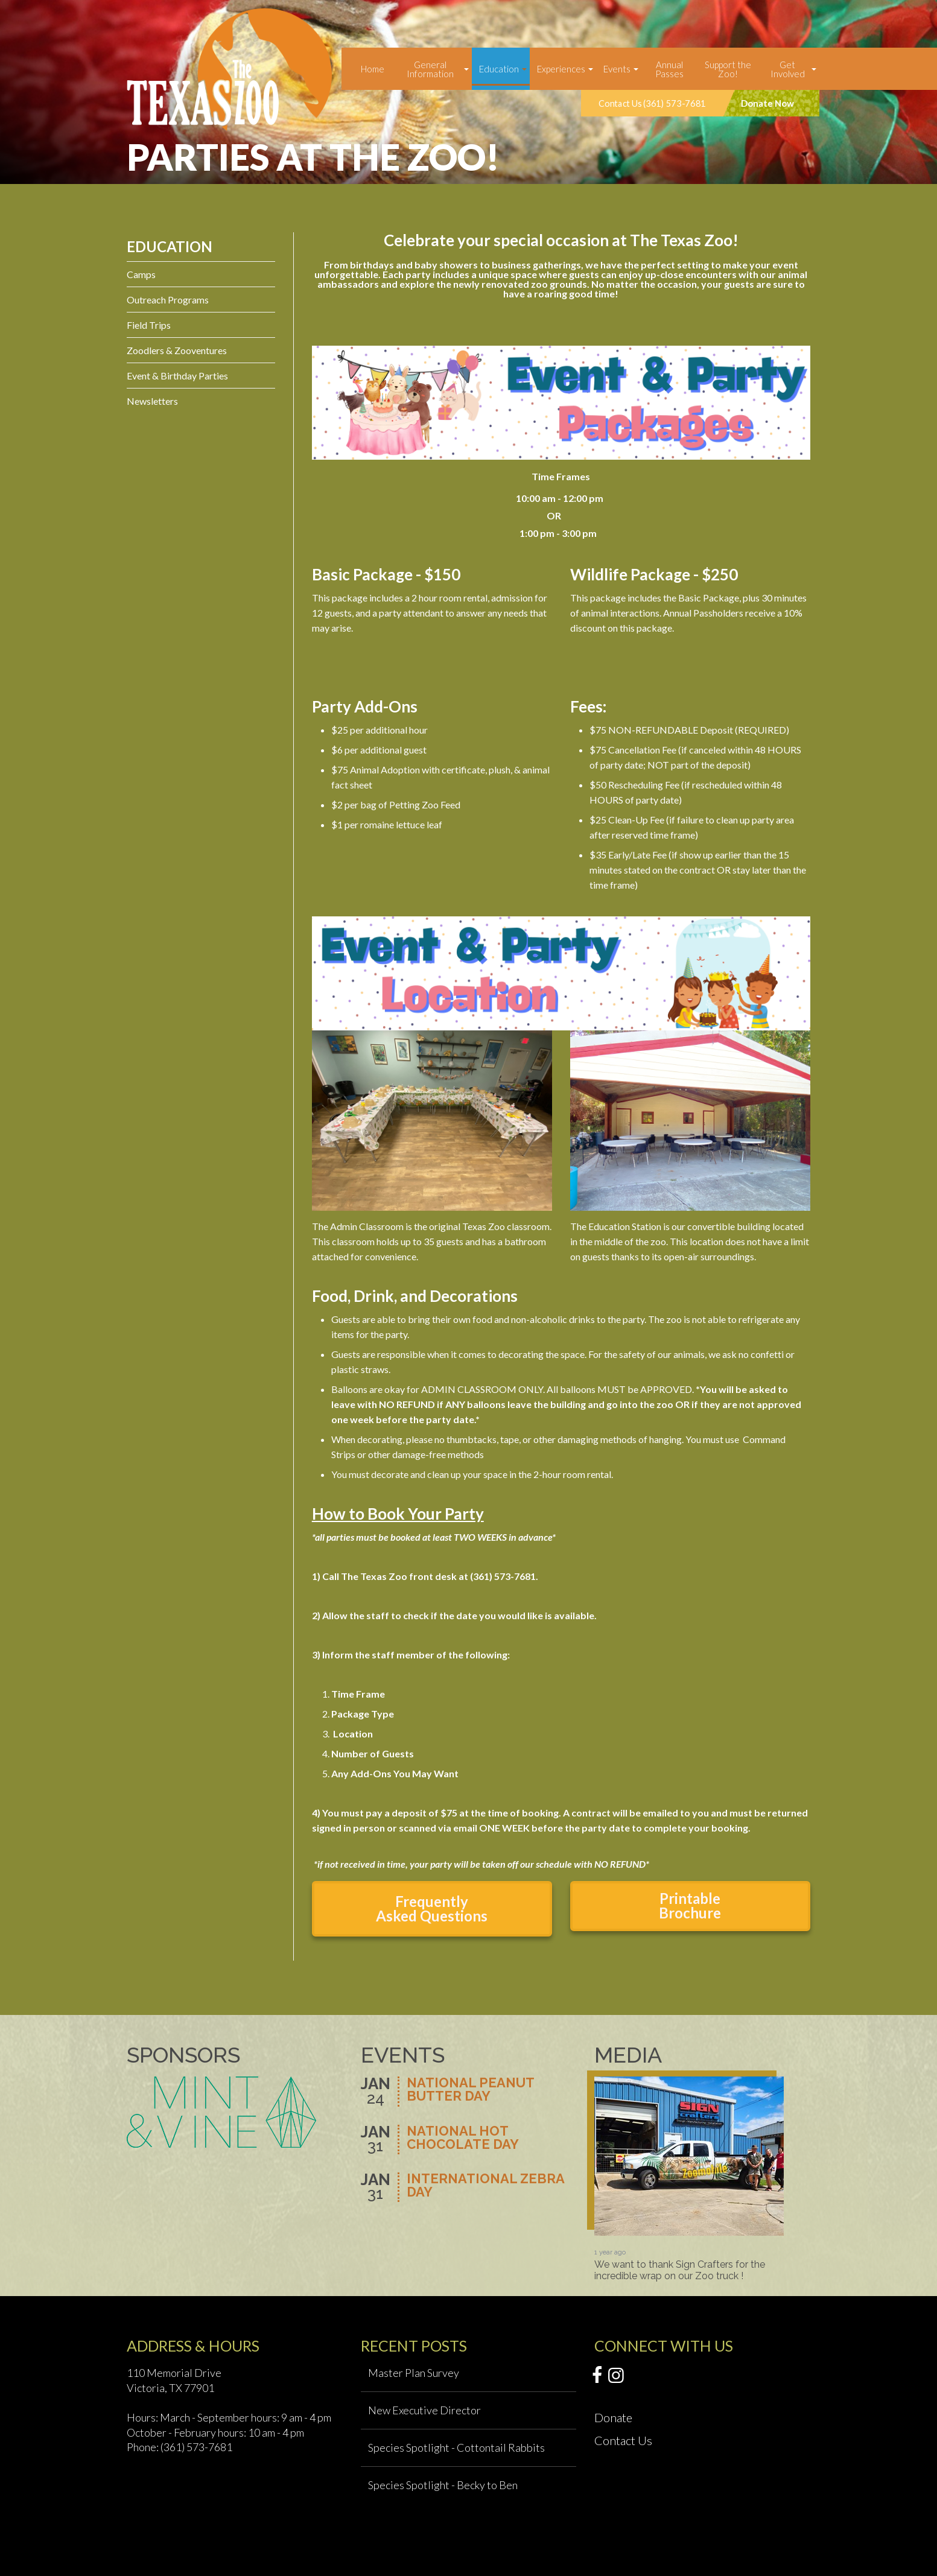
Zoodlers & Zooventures (177, 350)
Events (616, 68)
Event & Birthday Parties (177, 375)
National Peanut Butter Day (470, 2089)
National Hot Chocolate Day (463, 2138)
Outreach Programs (168, 299)
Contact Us (623, 2440)
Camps (141, 274)
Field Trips (149, 325)
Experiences (561, 68)
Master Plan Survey (413, 2372)
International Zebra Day (485, 2185)
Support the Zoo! (728, 69)
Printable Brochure (690, 1905)
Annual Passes (669, 69)
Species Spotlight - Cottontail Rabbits (456, 2447)
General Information (430, 69)
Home (372, 68)
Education (499, 68)
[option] (689, 2179)
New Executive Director (424, 2410)
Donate (613, 2417)
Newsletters (152, 401)
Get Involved (787, 69)
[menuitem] (373, 69)
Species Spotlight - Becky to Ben (443, 2485)
